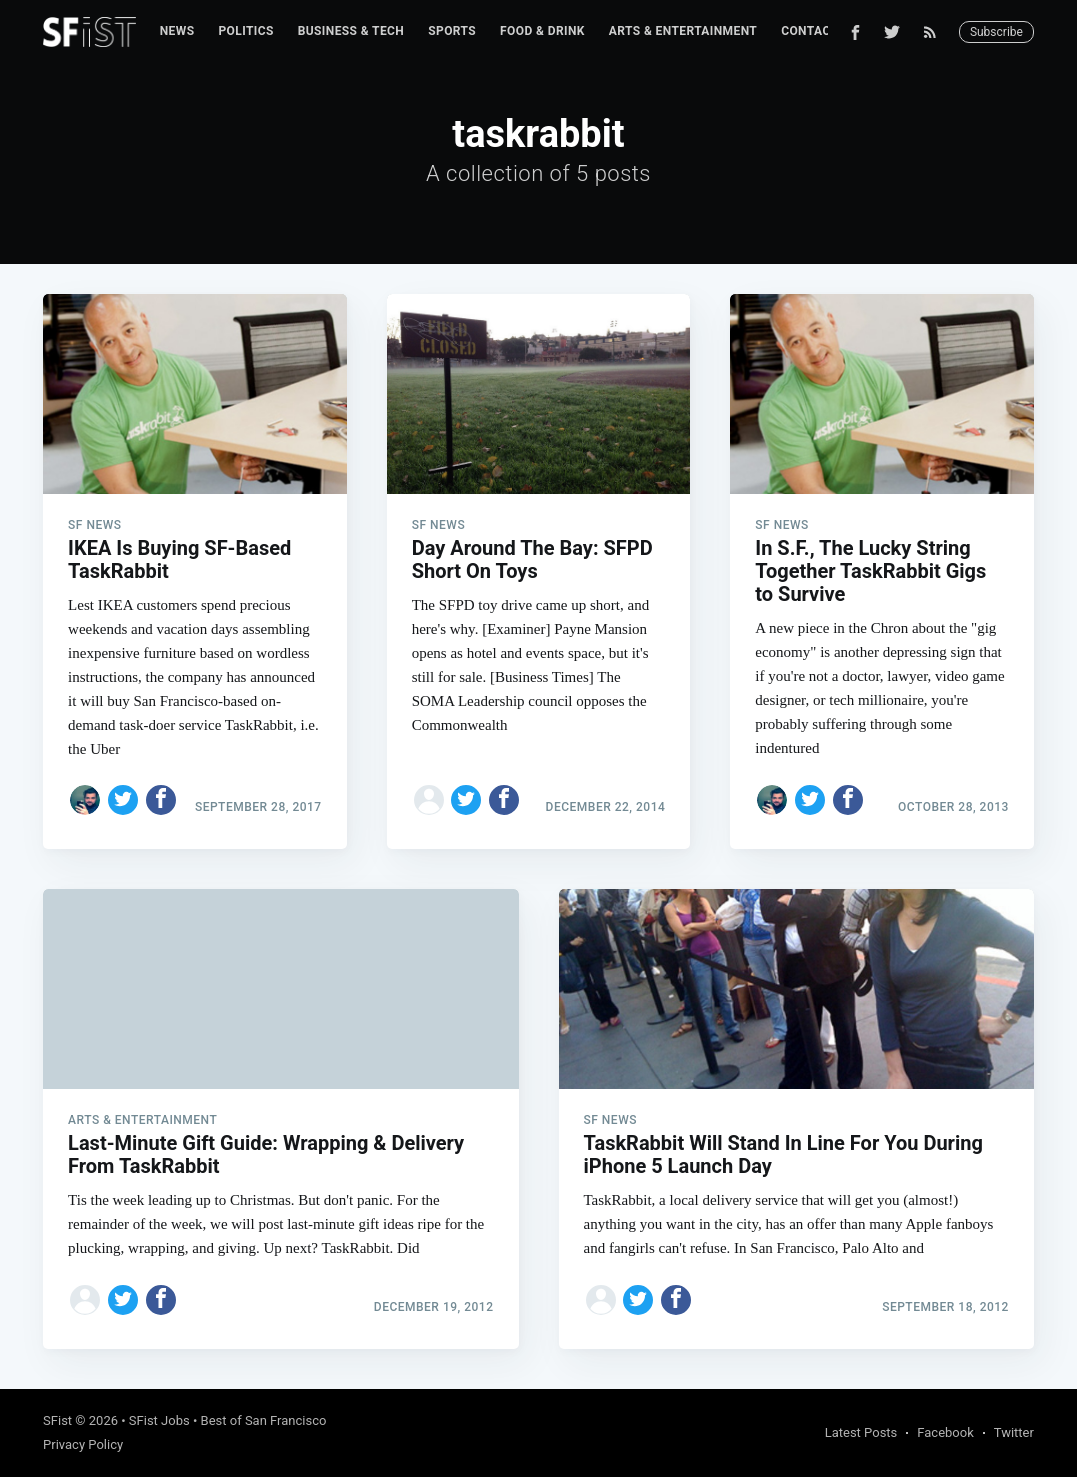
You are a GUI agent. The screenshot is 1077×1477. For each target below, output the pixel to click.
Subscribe (996, 32)
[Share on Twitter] (123, 800)
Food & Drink (542, 31)
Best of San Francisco (264, 1420)
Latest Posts (861, 1432)
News (177, 31)
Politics (245, 31)
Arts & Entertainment (683, 31)
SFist (57, 1420)
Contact (809, 31)
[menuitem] (177, 31)
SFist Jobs (159, 1420)
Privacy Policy (83, 1444)
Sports (452, 31)
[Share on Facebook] (161, 800)
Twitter (1014, 1432)
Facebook (945, 1432)
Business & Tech (351, 31)
